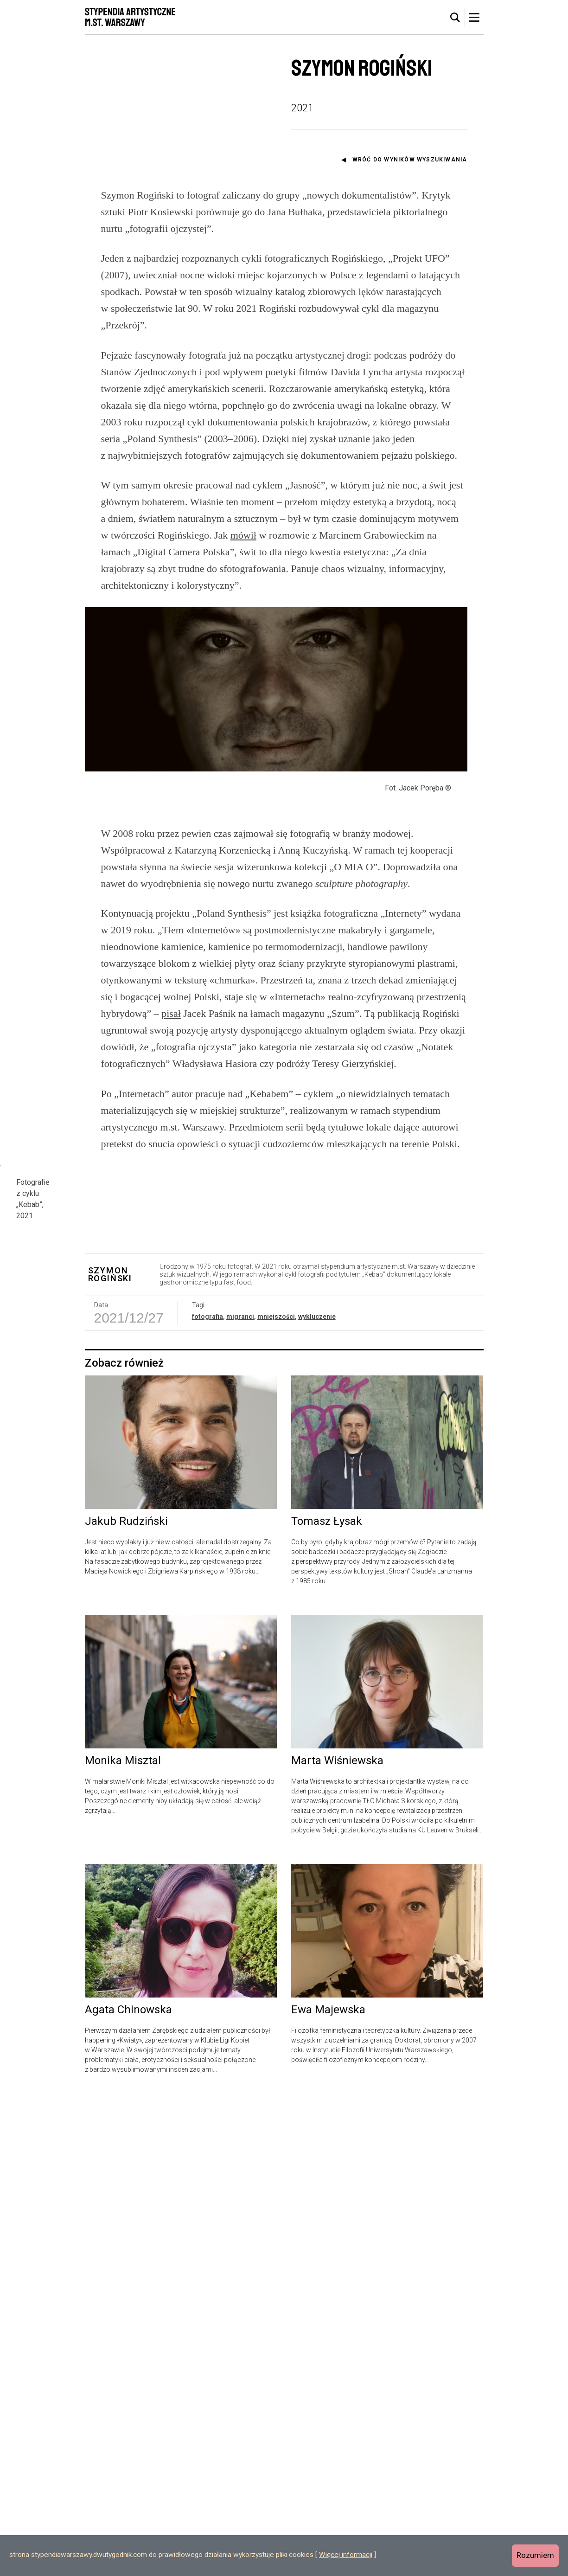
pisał (171, 1093)
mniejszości (276, 1789)
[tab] (455, 17)
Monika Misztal (123, 2234)
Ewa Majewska (328, 2483)
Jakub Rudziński (126, 1994)
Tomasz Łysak (326, 1994)
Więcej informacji (345, 2554)
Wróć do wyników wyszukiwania (409, 159)
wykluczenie (317, 1789)
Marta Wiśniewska (337, 2234)
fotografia (207, 1789)
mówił (243, 535)
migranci (240, 1789)
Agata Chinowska (128, 2483)
